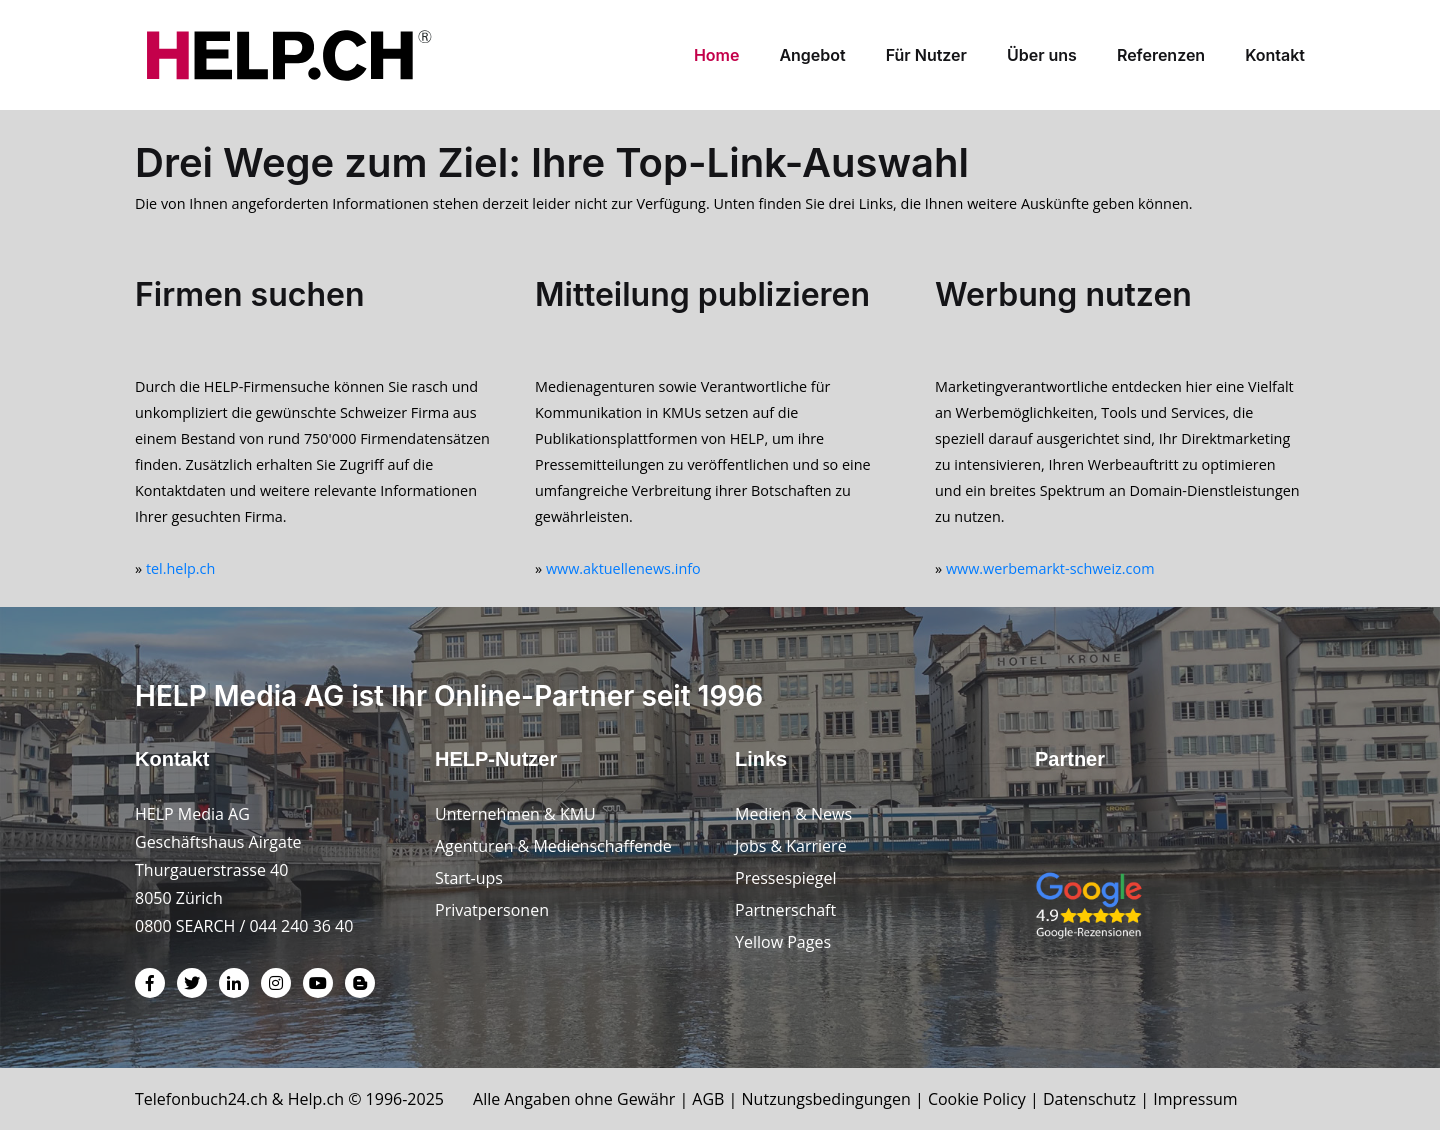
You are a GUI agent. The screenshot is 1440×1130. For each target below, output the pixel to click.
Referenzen (1161, 55)
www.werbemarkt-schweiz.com (1050, 568)
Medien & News (793, 814)
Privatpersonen (492, 910)
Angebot (812, 55)
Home (717, 55)
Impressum (1195, 1099)
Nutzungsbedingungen (826, 1099)
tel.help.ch (180, 568)
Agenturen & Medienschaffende (553, 846)
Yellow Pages (783, 942)
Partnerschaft (785, 910)
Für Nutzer (926, 55)
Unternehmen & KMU (515, 814)
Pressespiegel (786, 878)
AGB (708, 1099)
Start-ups (469, 878)
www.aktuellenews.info (623, 568)
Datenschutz (1089, 1099)
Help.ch (316, 1099)
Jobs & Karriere (791, 846)
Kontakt (1275, 55)
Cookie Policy (977, 1099)
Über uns (1042, 55)
